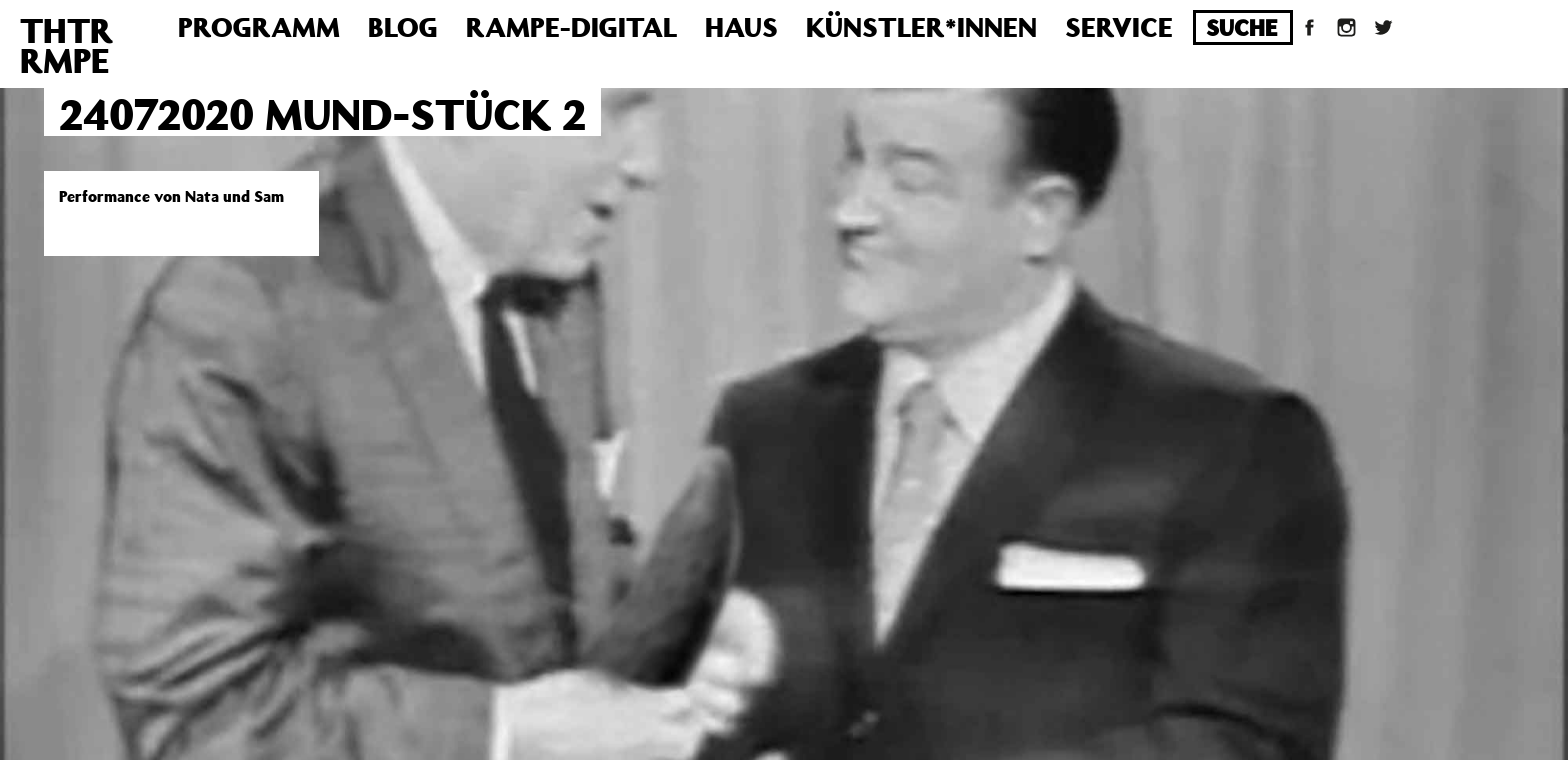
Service (1119, 26)
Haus (741, 26)
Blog (403, 26)
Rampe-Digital (571, 26)
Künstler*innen (921, 26)
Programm (259, 26)
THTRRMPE (66, 45)
